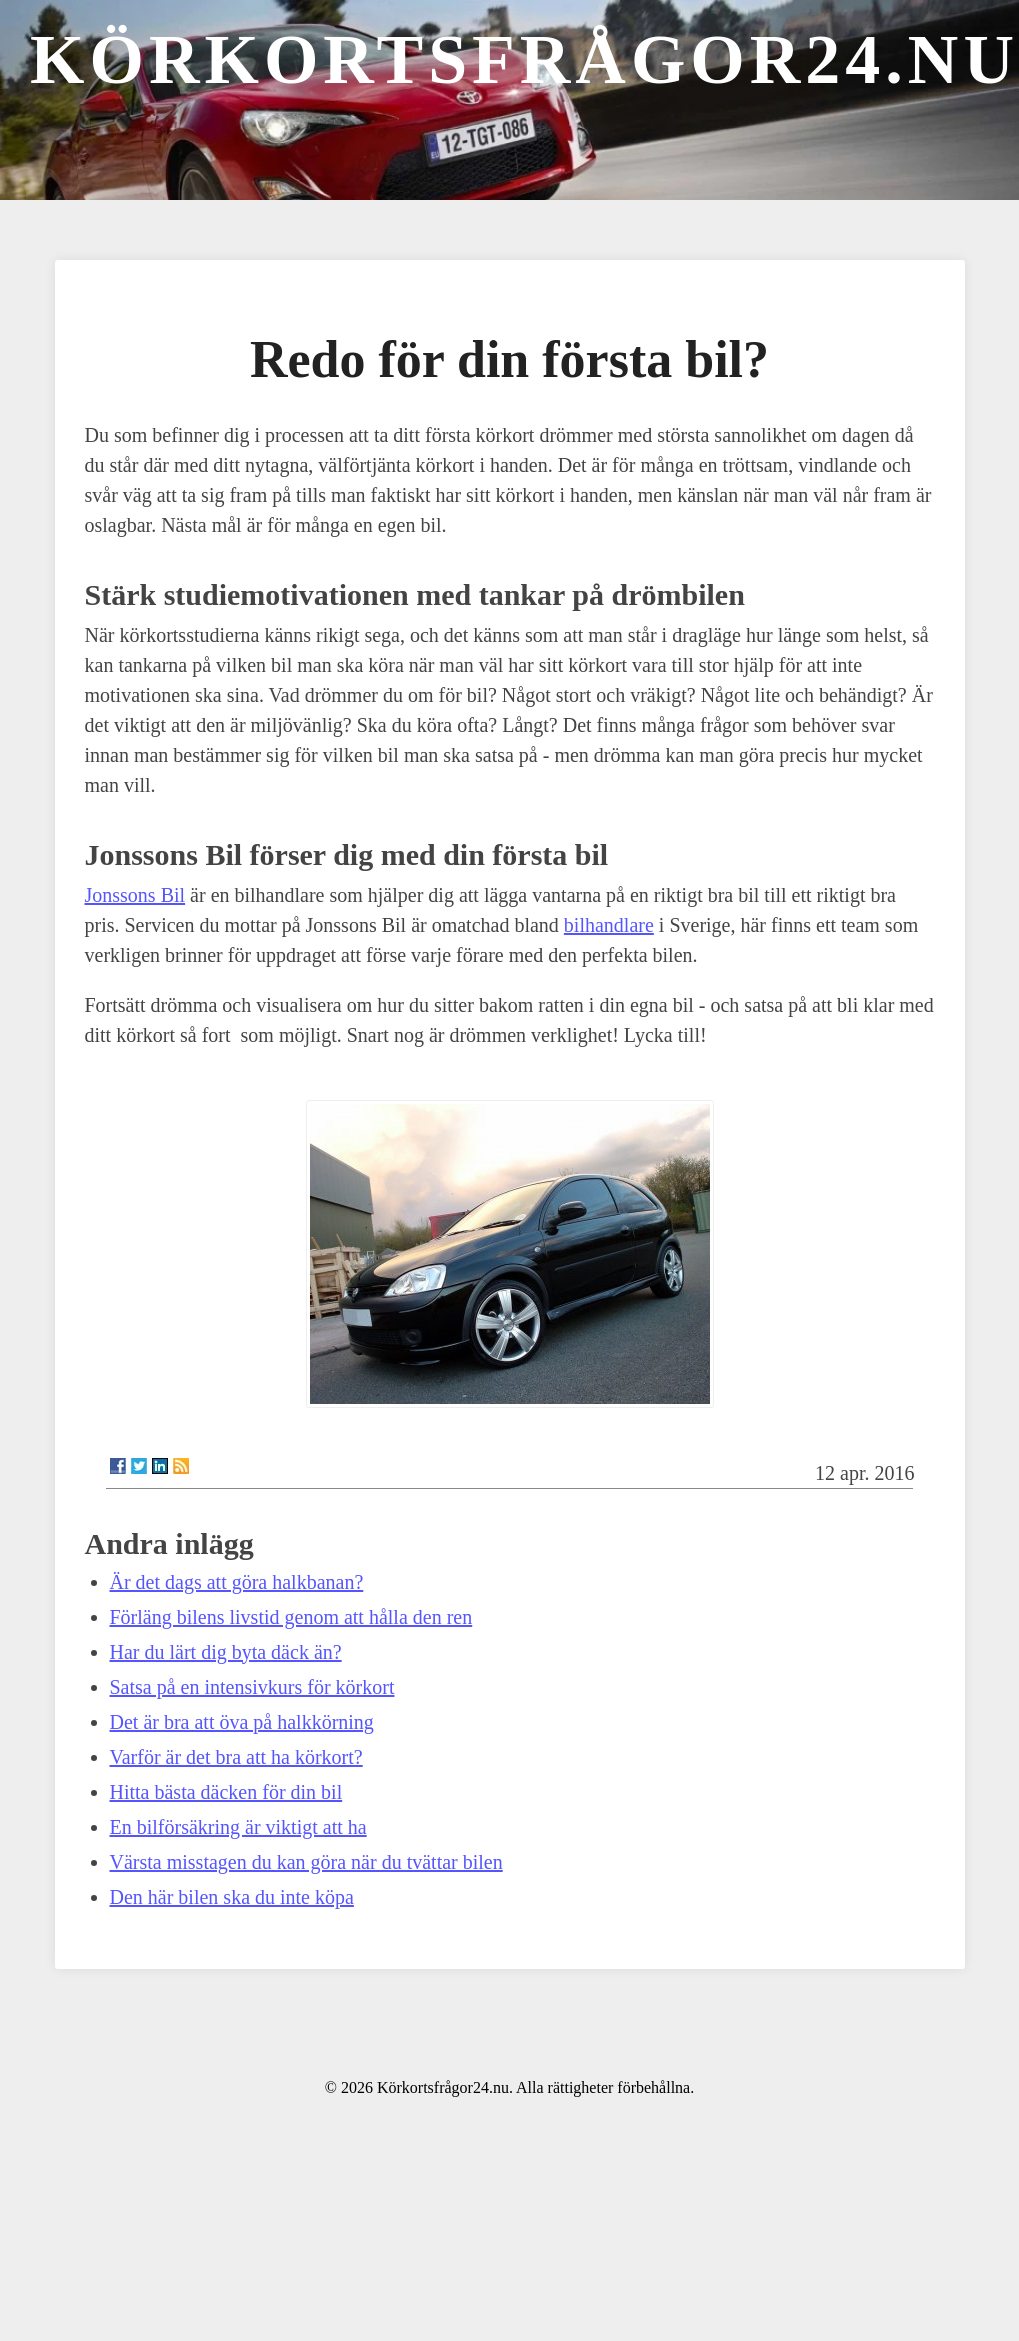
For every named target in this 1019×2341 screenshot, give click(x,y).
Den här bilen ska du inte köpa (232, 1897)
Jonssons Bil (135, 895)
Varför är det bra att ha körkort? (236, 1757)
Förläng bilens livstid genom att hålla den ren (291, 1617)
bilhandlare (609, 925)
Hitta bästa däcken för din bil (226, 1792)
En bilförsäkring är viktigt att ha (238, 1827)
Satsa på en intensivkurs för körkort (252, 1687)
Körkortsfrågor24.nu (524, 59)
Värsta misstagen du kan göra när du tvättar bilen (306, 1862)
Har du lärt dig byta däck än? (226, 1652)
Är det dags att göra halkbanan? (237, 1582)
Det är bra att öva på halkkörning (242, 1722)
